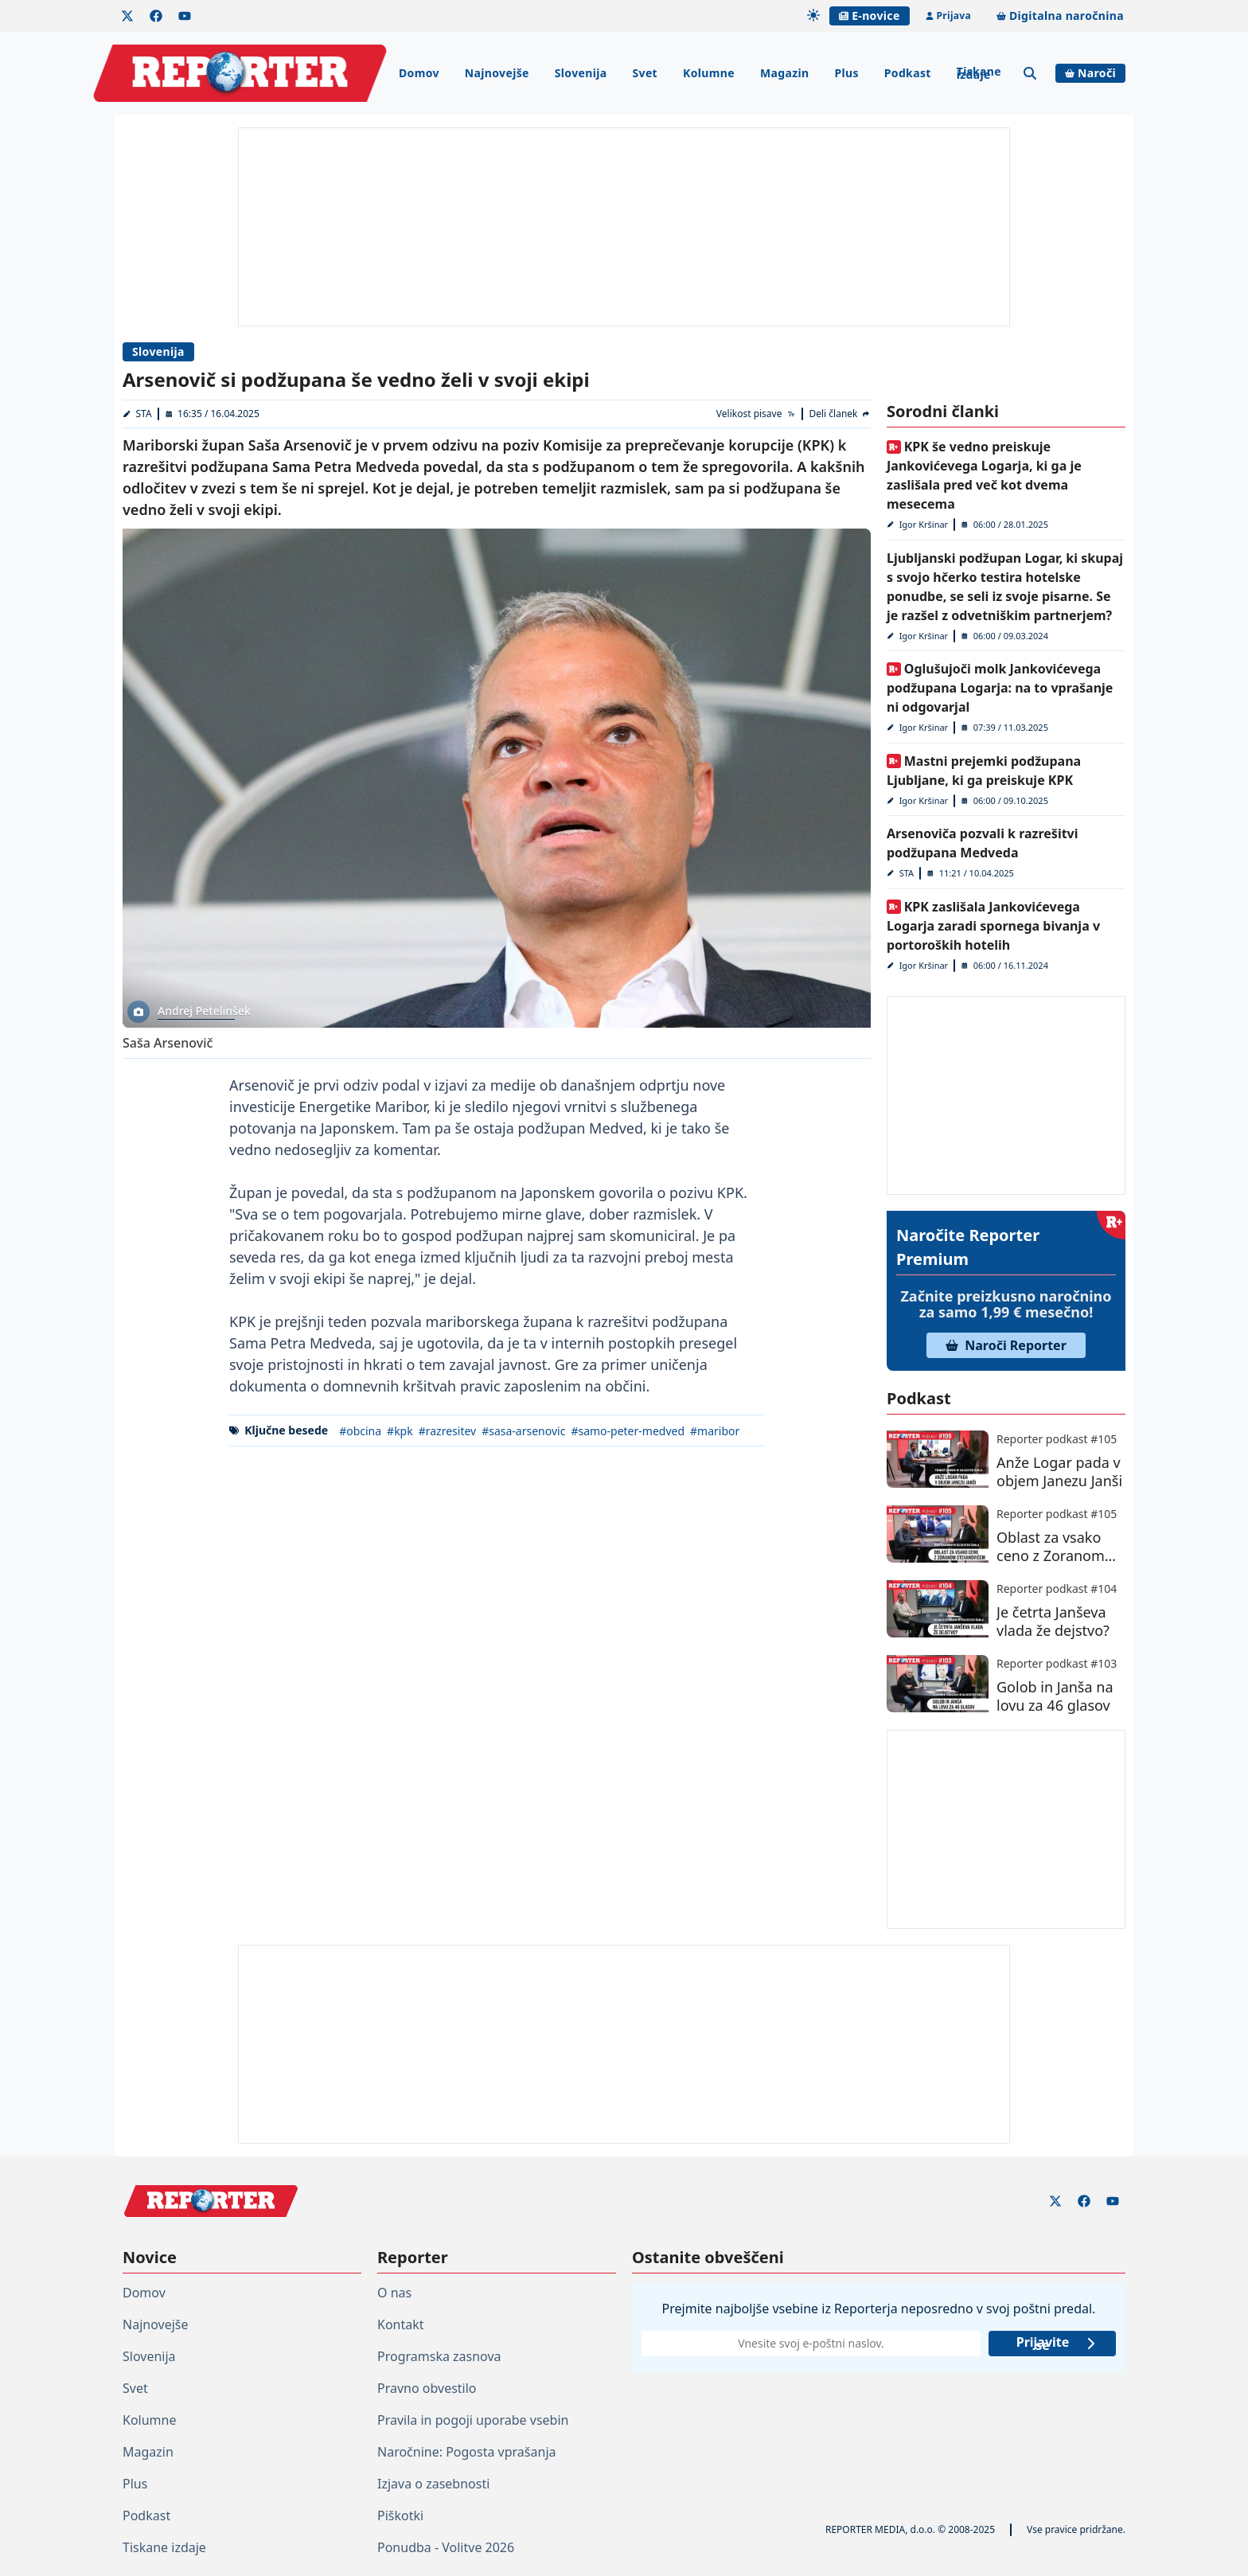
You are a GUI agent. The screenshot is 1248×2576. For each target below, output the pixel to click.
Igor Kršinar (924, 524)
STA (144, 413)
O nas (394, 2292)
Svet (644, 72)
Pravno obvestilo (427, 2388)
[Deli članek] (840, 414)
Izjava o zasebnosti (433, 2483)
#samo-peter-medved (627, 1430)
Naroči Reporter (1006, 1345)
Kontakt (400, 2324)
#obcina (360, 1430)
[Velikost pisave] (756, 414)
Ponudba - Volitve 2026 (445, 2547)
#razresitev (447, 1430)
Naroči (1090, 72)
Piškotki (400, 2515)
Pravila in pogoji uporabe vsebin (472, 2420)
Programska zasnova (439, 2356)
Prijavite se (1056, 2343)
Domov (419, 72)
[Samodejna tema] (813, 15)
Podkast (907, 72)
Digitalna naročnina (1060, 15)
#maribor (714, 1430)
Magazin (784, 72)
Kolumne (709, 72)
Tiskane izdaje (979, 73)
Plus (846, 72)
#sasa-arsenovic (523, 1430)
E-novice (869, 15)
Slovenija (581, 72)
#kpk (400, 1430)
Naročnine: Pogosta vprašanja (466, 2452)
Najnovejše (497, 72)
